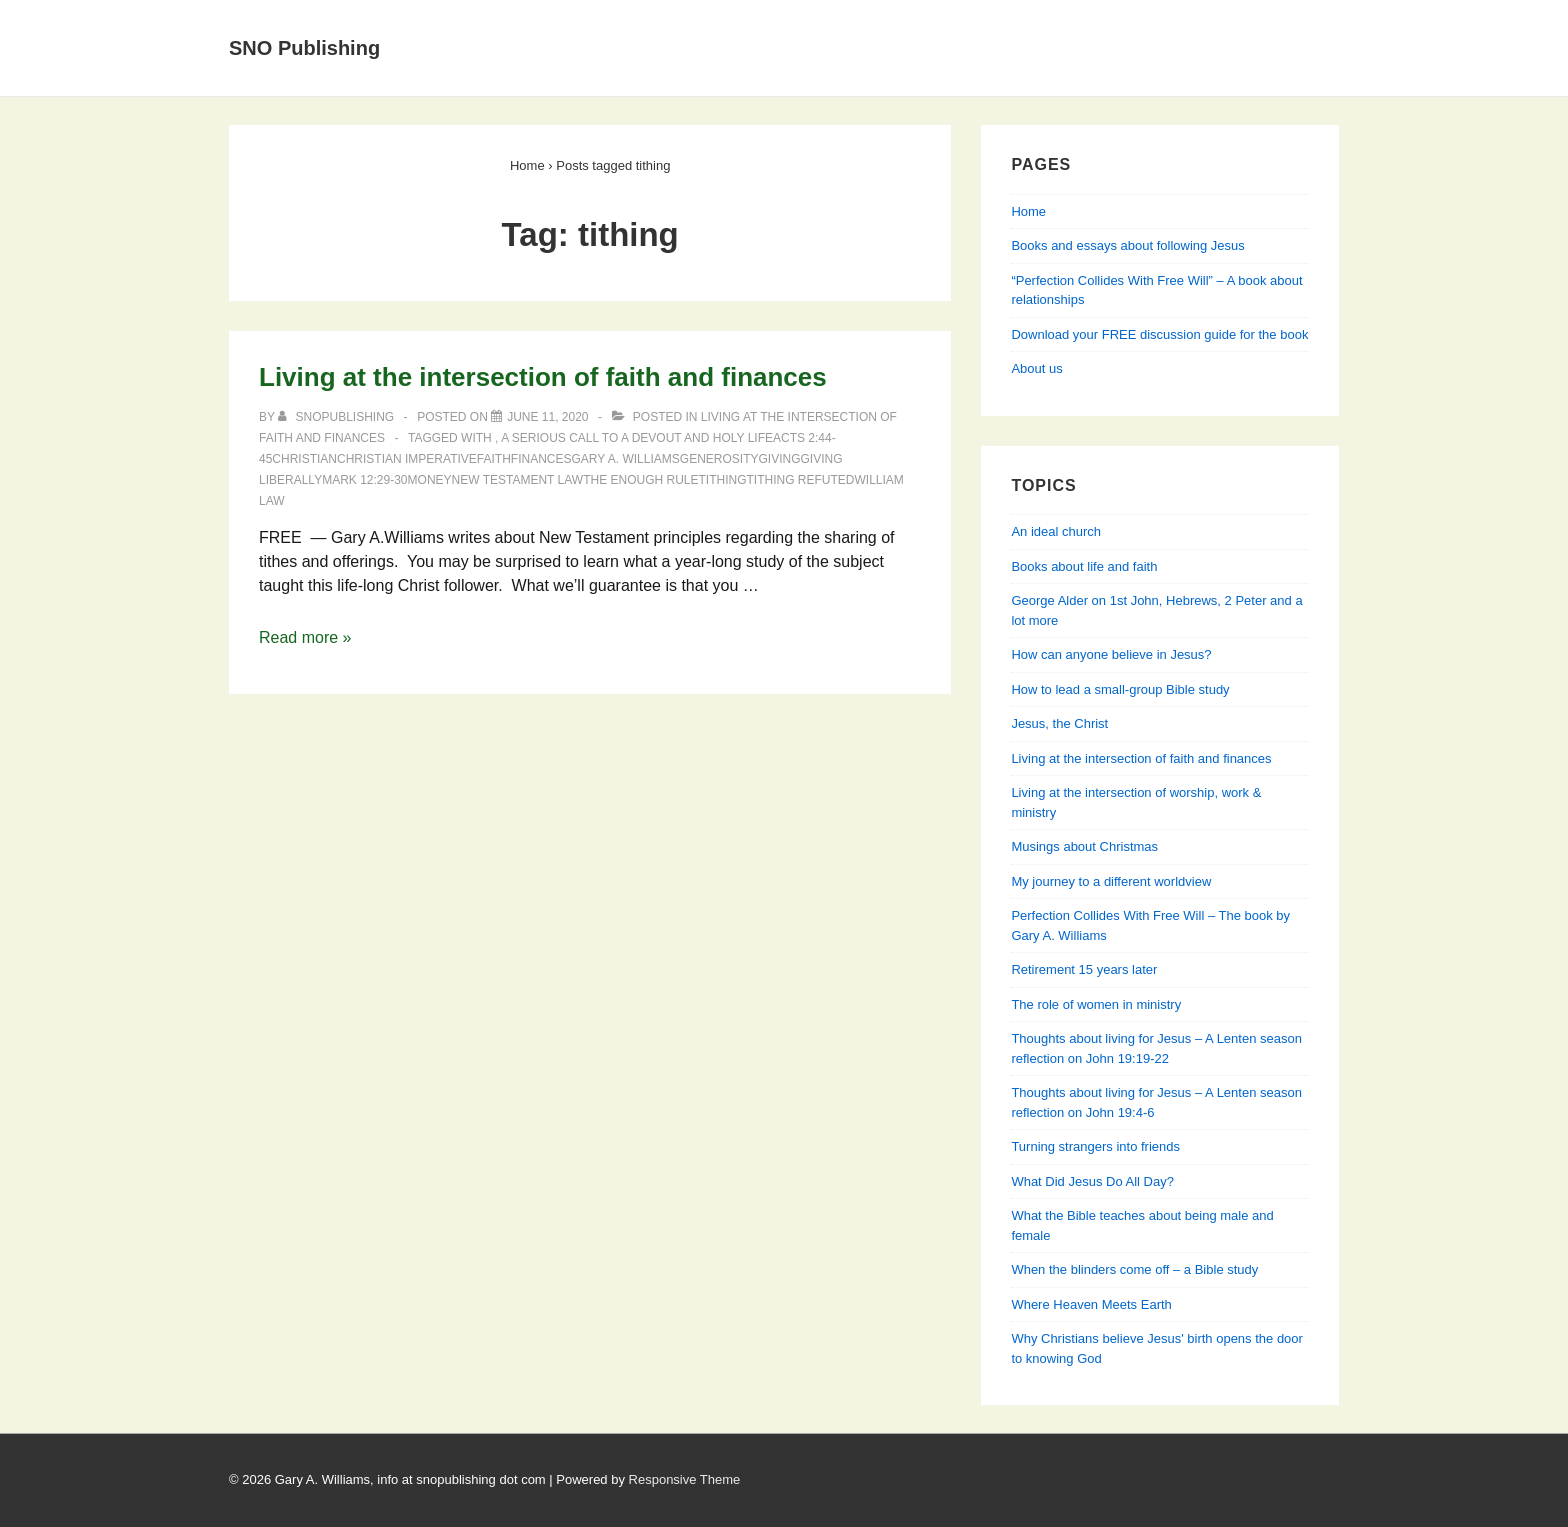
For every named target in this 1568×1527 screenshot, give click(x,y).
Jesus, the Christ (1059, 723)
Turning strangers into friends (1095, 1146)
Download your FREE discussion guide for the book (1159, 334)
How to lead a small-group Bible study (1120, 689)
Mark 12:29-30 (364, 480)
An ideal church (1056, 531)
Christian (304, 459)
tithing (723, 480)
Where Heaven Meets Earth (1091, 1304)
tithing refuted (801, 480)
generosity (719, 459)
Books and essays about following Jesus (825, 23)
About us (1036, 368)
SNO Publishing (304, 48)
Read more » (305, 637)
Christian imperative (407, 459)
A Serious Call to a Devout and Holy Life (637, 438)
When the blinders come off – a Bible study (1134, 1269)
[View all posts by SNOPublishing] (337, 417)
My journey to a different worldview (1111, 881)
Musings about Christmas (1084, 846)
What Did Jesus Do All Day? (1092, 1181)
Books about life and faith (1084, 566)
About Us (594, 23)
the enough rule (640, 480)
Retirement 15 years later (1084, 969)
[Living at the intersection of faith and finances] (547, 417)
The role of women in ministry (1096, 1004)
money (430, 480)
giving (779, 459)
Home (499, 23)
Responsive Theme (685, 1479)
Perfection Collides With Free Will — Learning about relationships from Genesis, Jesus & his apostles (863, 71)
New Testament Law (518, 480)
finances (541, 459)
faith (494, 459)
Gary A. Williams (626, 459)
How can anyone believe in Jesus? (1111, 654)
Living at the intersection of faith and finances (543, 377)
